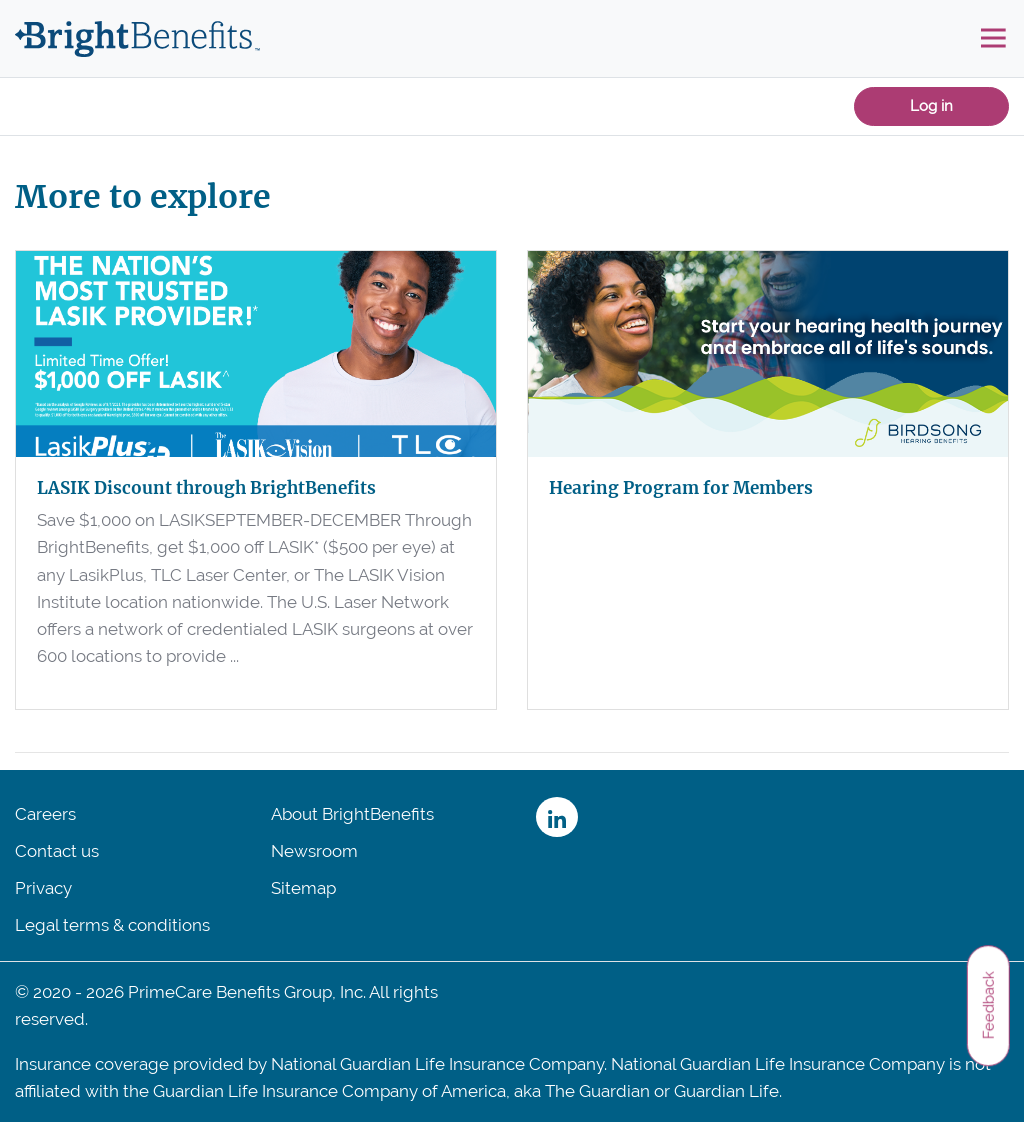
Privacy (43, 888)
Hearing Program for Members (681, 488)
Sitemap (303, 888)
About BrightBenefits (352, 814)
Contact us (57, 851)
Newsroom (314, 851)
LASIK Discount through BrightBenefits (206, 488)
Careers (45, 814)
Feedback (988, 1005)
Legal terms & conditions (112, 925)
